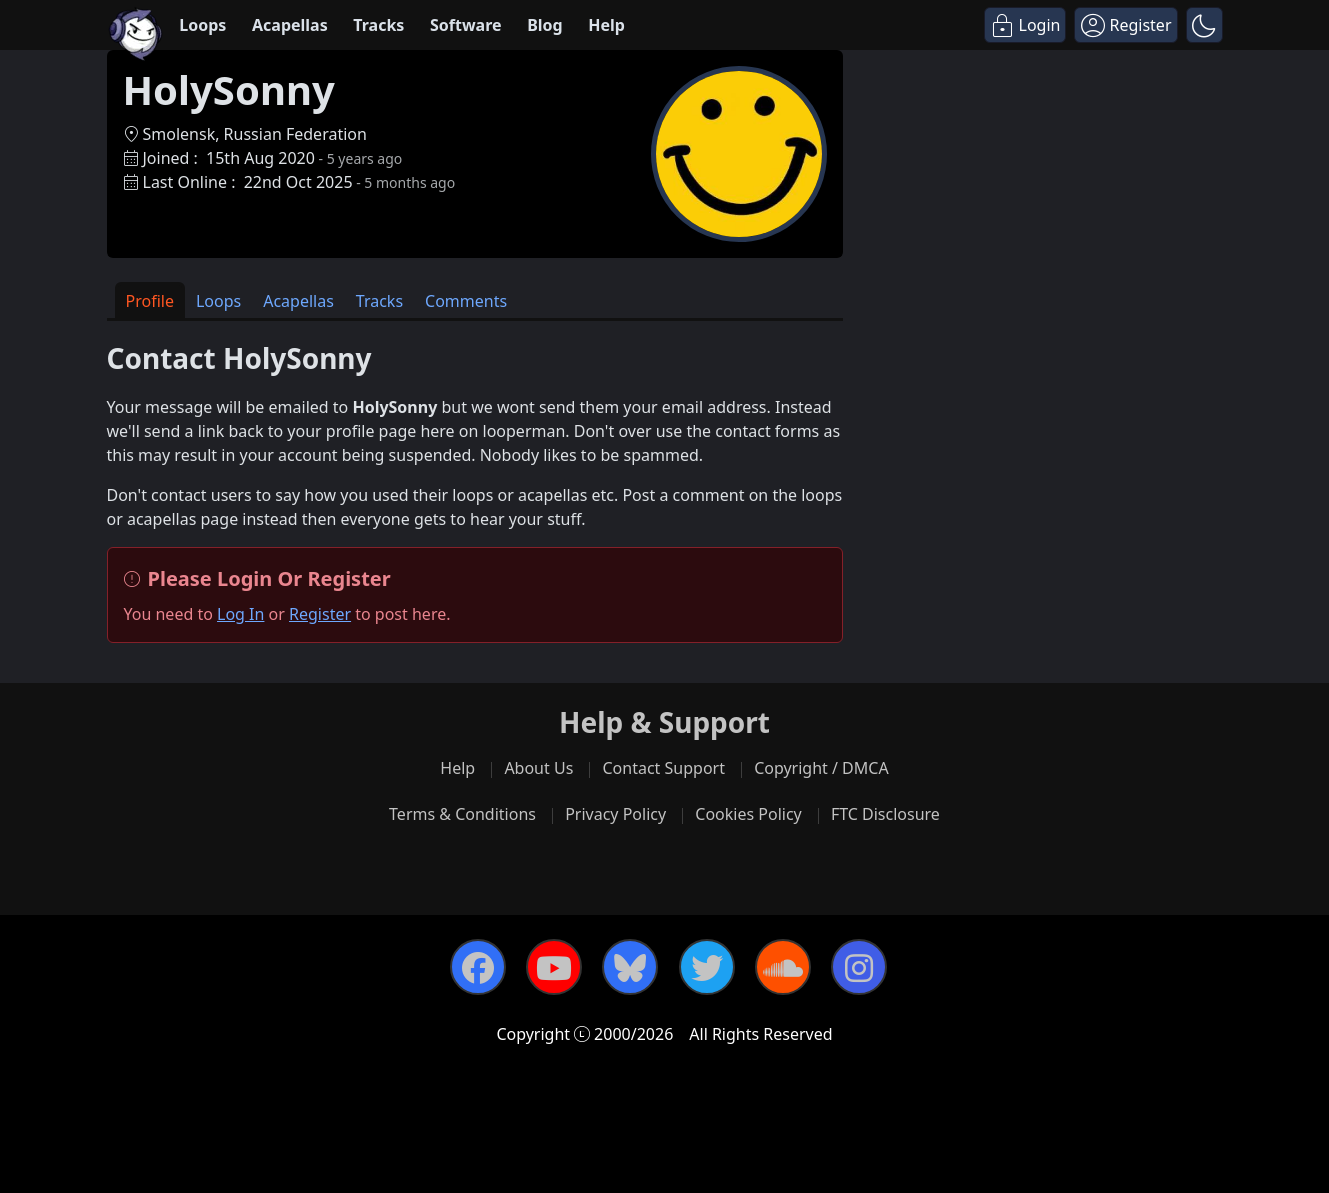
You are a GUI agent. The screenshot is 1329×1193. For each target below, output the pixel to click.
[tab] (150, 300)
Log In (240, 614)
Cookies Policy (748, 814)
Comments (466, 301)
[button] (1204, 25)
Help (606, 25)
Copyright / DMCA (821, 768)
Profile (150, 301)
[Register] (1125, 25)
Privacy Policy (615, 814)
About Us (538, 768)
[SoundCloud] (783, 967)
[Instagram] (859, 967)
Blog (545, 25)
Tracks (378, 25)
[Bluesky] (630, 967)
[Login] (1025, 25)
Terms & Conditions (462, 814)
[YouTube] (554, 967)
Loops (202, 25)
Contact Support (663, 768)
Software (466, 25)
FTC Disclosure (885, 814)
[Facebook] (478, 967)
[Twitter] (707, 967)
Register (320, 614)
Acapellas (290, 25)
